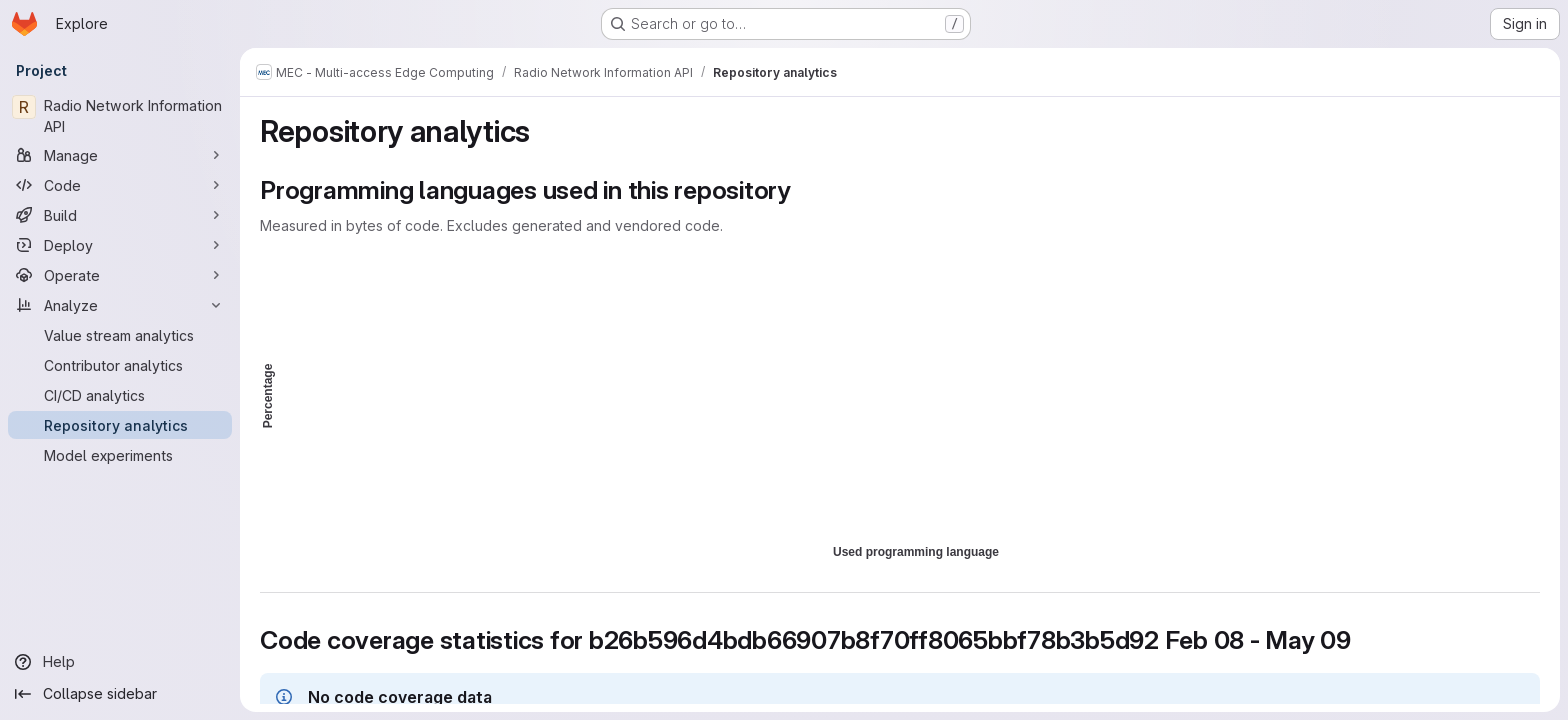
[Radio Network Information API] (120, 116)
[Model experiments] (120, 455)
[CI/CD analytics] (120, 395)
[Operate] (120, 275)
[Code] (120, 185)
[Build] (120, 215)
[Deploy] (120, 245)
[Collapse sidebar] (120, 694)
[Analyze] (120, 305)
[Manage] (120, 155)
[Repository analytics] (120, 425)
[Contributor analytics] (120, 365)
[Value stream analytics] (120, 335)
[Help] (120, 662)
